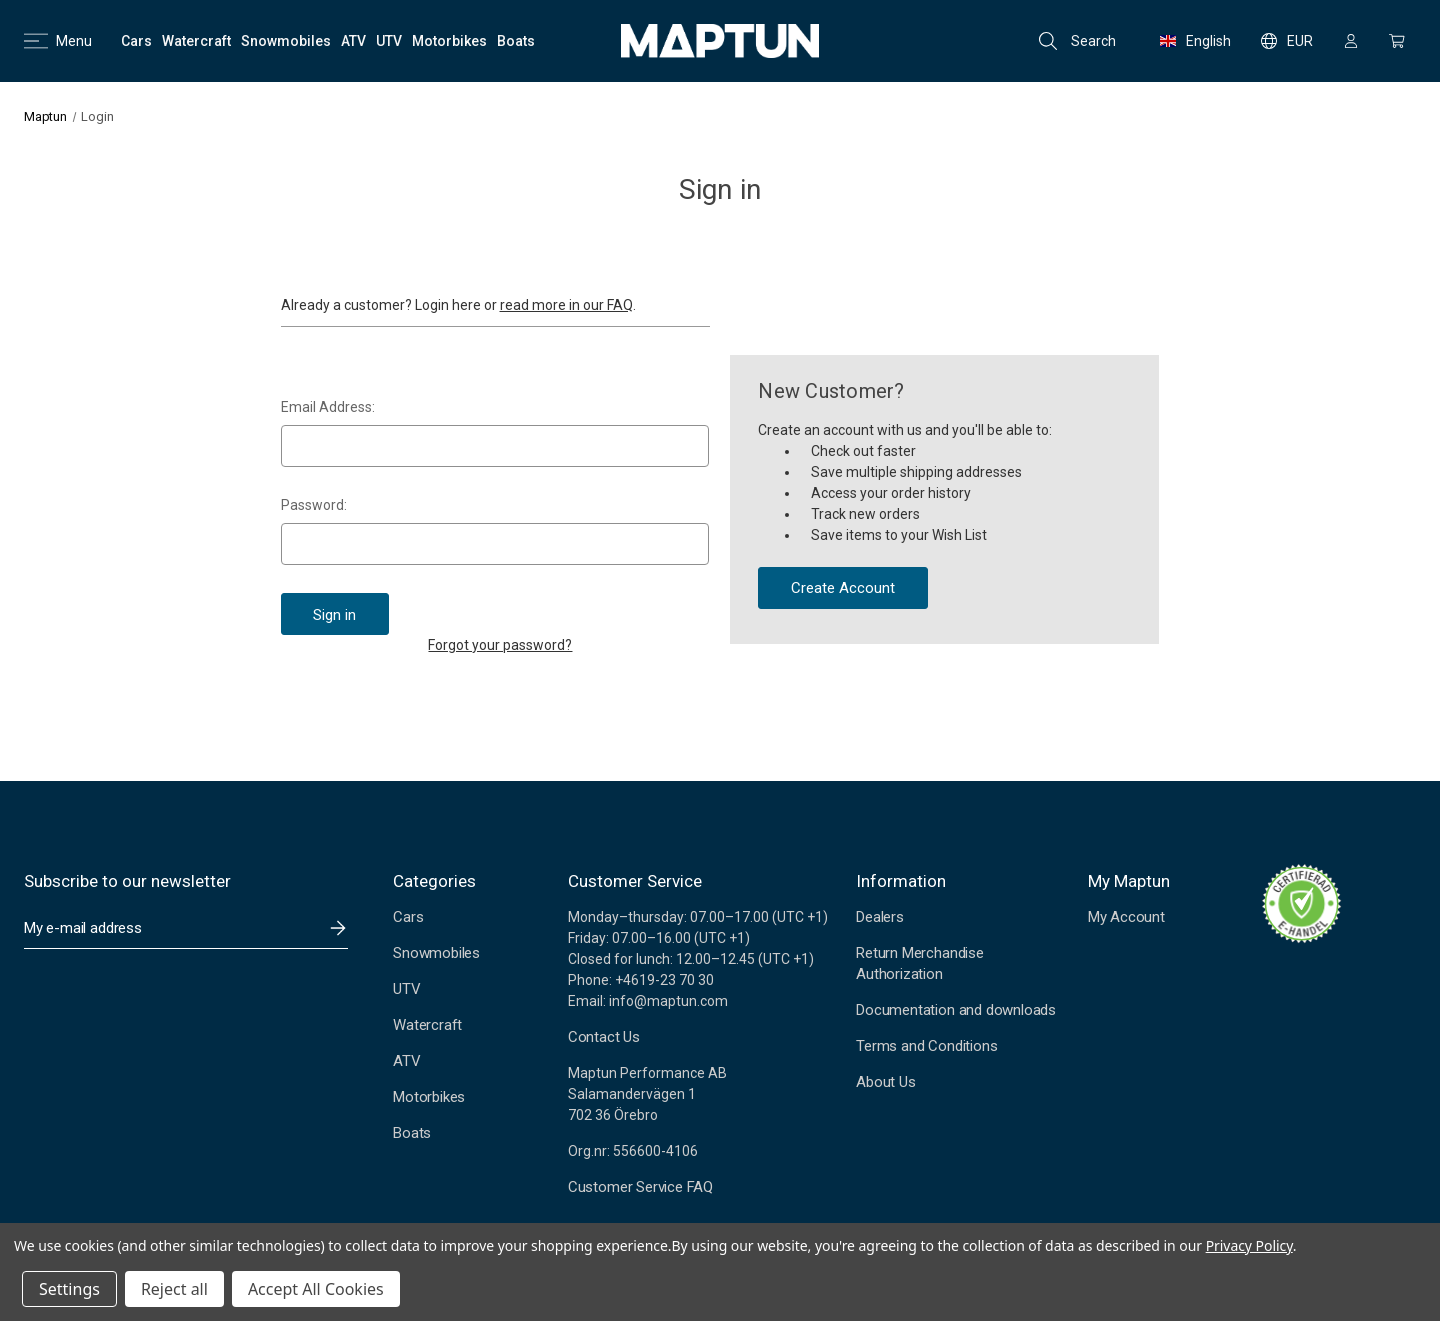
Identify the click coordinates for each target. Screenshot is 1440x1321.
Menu (58, 41)
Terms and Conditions (926, 1046)
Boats (412, 1133)
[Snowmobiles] (286, 41)
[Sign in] (1351, 41)
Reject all (174, 1289)
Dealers (880, 917)
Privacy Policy (1249, 1245)
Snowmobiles (436, 953)
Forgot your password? (500, 645)
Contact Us (604, 1037)
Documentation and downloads (956, 1010)
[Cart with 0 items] (1397, 41)
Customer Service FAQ (640, 1187)
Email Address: (328, 407)
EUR (1287, 41)
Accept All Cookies (316, 1289)
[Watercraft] (196, 41)
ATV (406, 1061)
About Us (885, 1082)
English (1195, 41)
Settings (69, 1289)
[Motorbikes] (449, 41)
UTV (406, 989)
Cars (408, 917)
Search (1077, 41)
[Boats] (516, 41)
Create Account (843, 588)
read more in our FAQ (566, 305)
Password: (314, 505)
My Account (1126, 917)
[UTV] (389, 41)
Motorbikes (429, 1097)
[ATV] (353, 41)
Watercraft (427, 1025)
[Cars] (136, 41)
